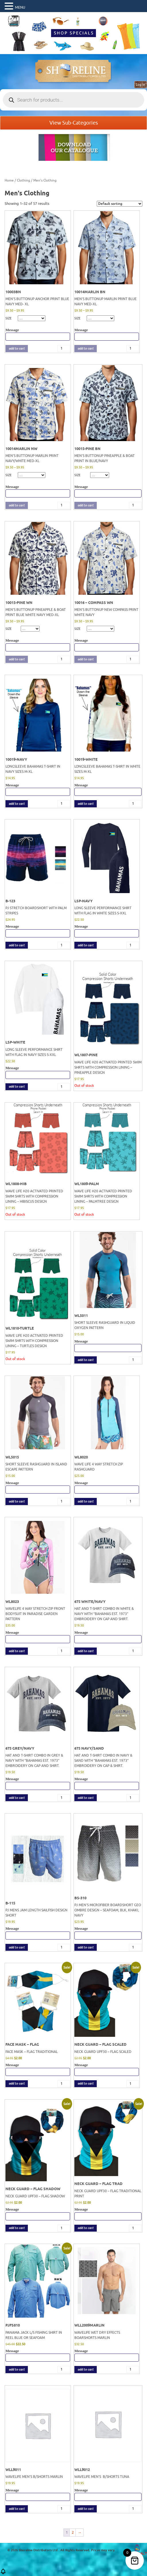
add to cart (17, 348)
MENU (20, 7)
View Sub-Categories (73, 123)
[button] (3, 2573)
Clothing (23, 180)
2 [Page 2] (73, 2532)
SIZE (8, 318)
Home (9, 180)
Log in (140, 84)
